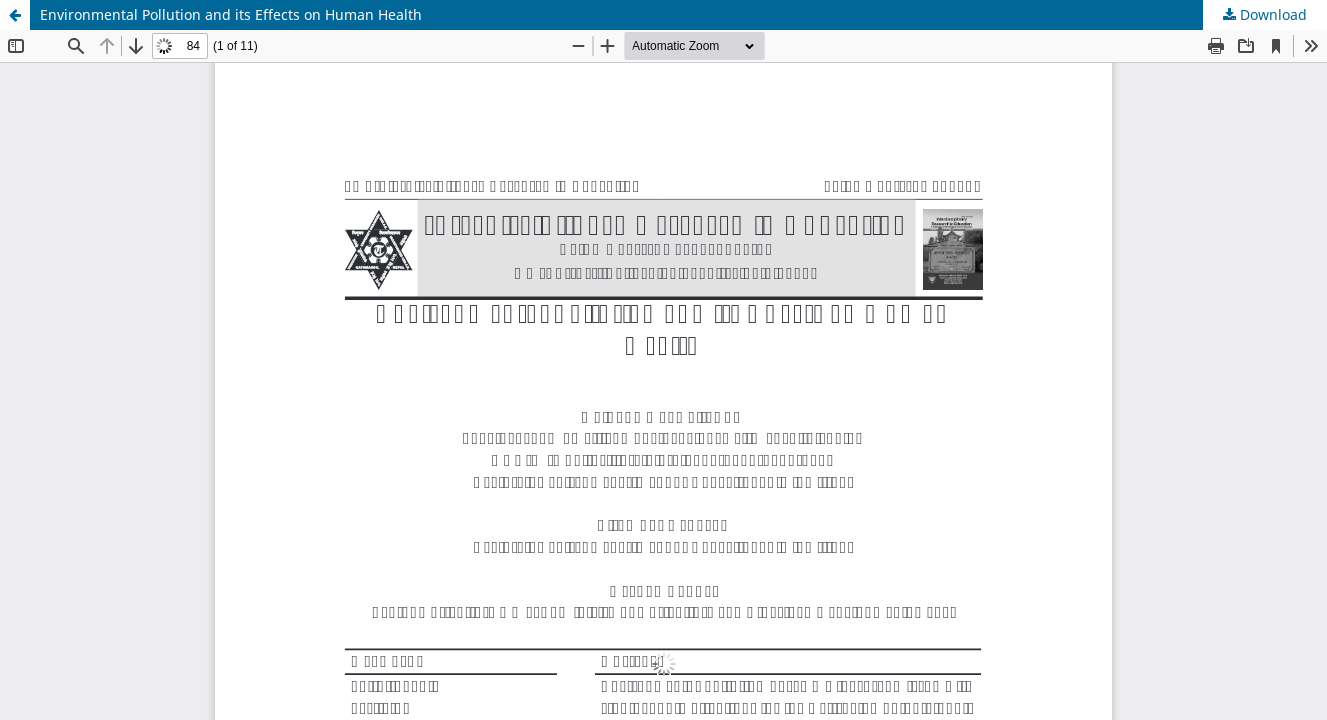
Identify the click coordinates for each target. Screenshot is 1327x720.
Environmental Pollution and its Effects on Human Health (231, 14)
